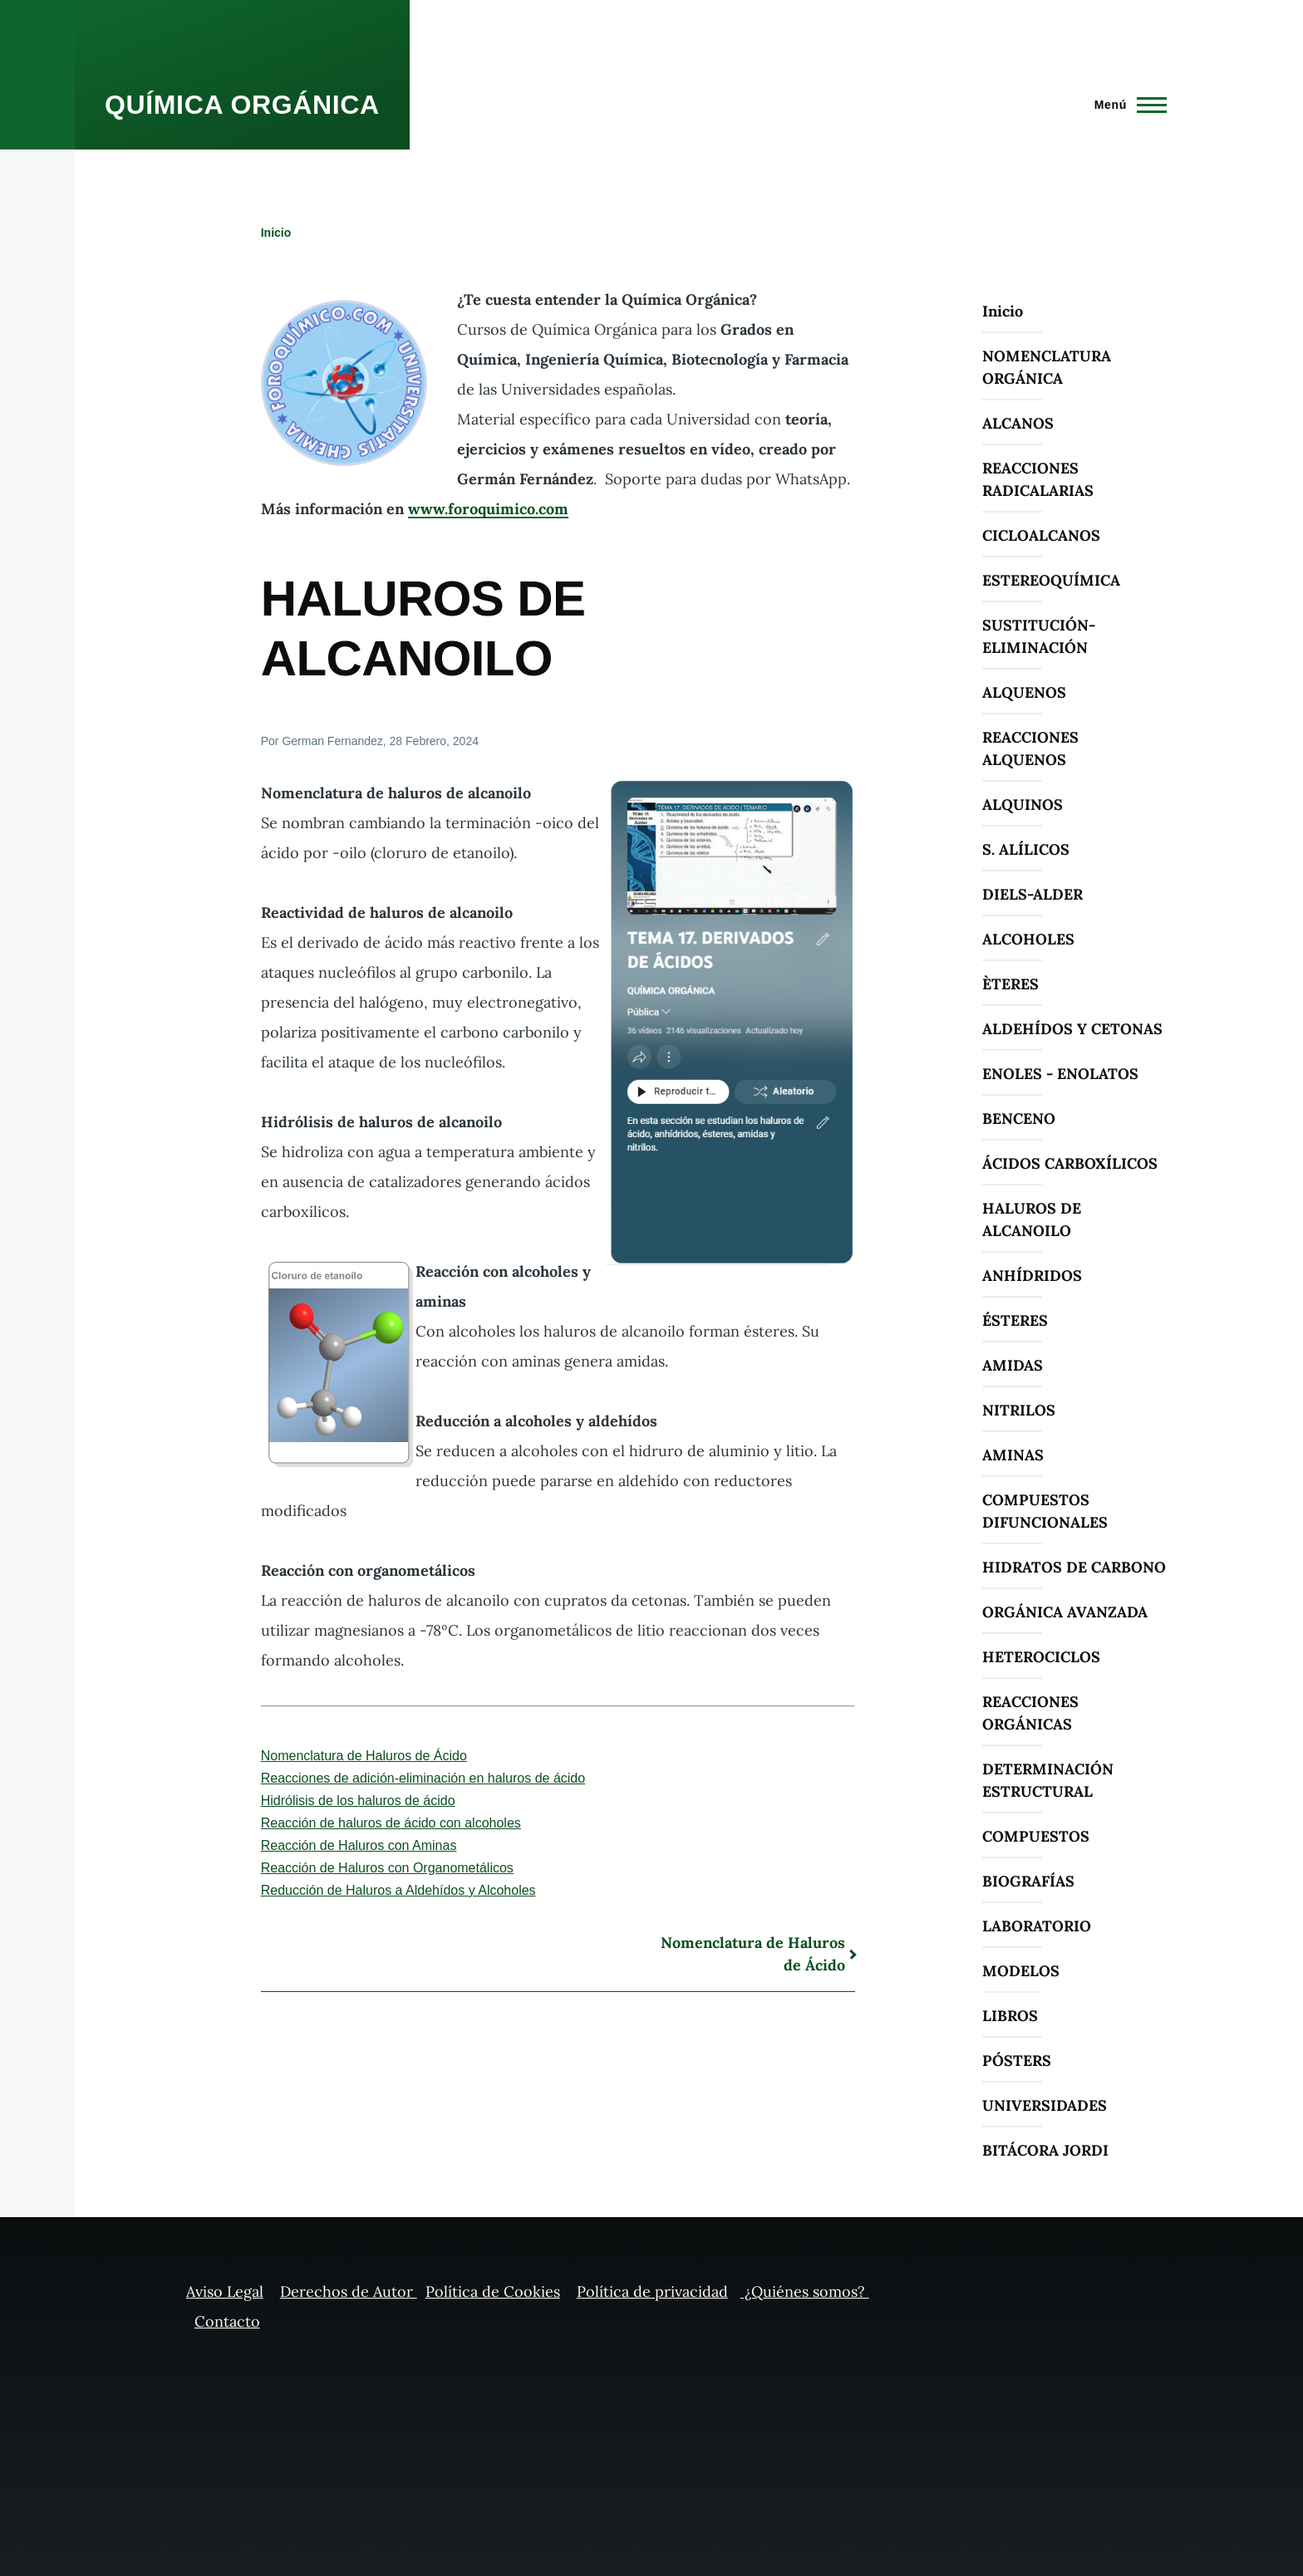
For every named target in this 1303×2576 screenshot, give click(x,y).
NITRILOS (1018, 1410)
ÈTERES (1010, 984)
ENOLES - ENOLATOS (1060, 1073)
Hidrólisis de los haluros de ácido (358, 1800)
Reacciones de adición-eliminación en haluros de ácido (423, 1778)
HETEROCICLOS (1041, 1656)
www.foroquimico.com (488, 508)
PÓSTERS (1016, 2060)
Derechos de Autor (348, 2291)
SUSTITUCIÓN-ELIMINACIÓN (1038, 636)
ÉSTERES (1015, 1320)
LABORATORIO (1036, 1926)
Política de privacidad (652, 2291)
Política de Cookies (492, 2291)
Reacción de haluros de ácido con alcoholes (391, 1823)
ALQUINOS (1022, 804)
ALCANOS (1018, 423)
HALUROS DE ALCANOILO (1031, 1219)
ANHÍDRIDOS (1032, 1275)
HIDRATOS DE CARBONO (1074, 1567)
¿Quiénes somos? (804, 2291)
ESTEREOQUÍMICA (1051, 580)
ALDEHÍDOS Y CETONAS (1072, 1028)
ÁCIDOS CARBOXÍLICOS (1070, 1163)
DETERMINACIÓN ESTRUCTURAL (1048, 1780)
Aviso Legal (224, 2291)
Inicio (276, 232)
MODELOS (1021, 1970)
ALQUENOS (1024, 692)
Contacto (227, 2321)
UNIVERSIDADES (1044, 2105)
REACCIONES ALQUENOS (1030, 748)
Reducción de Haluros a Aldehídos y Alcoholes (398, 1890)
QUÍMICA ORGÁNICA (242, 105)
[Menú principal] (1125, 105)
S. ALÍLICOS (1025, 849)
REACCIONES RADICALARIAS (1038, 479)
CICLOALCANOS (1041, 535)
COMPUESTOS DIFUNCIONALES (1045, 1511)
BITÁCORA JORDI (1045, 2150)
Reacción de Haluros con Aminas (359, 1845)
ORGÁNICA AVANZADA (1065, 1612)
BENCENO (1018, 1118)
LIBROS (1010, 2015)
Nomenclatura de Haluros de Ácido (364, 1756)
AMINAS (1013, 1455)
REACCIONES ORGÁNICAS (1030, 1713)
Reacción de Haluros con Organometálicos (387, 1868)
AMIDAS (1012, 1365)
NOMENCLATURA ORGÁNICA (1046, 367)
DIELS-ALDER (1032, 894)
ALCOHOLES (1028, 939)
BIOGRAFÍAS (1028, 1881)
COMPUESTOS (1035, 1836)
